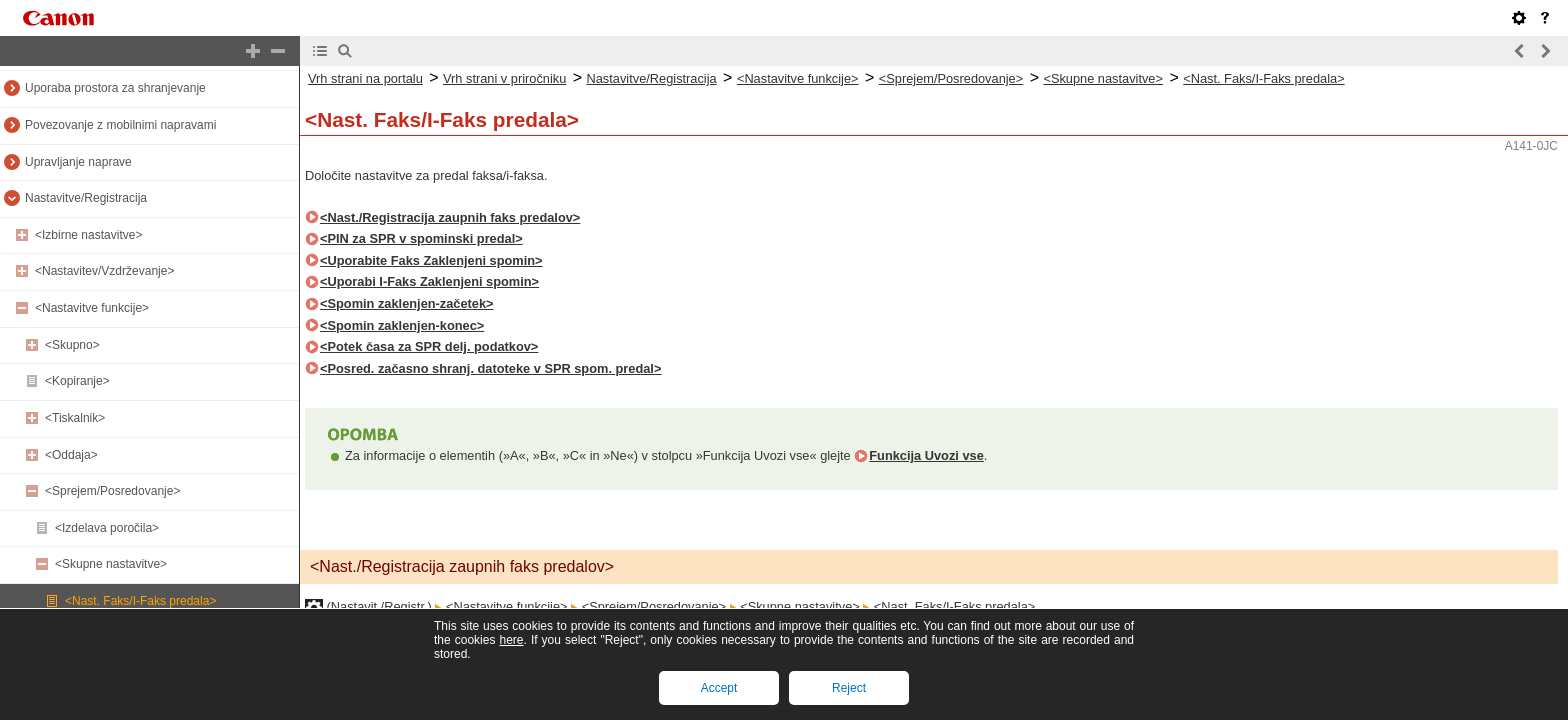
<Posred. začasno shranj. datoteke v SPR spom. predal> (490, 368)
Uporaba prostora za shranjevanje (115, 88)
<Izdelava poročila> (107, 528)
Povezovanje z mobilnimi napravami (120, 125)
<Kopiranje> (77, 381)
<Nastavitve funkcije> (92, 308)
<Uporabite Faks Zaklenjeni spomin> (431, 260)
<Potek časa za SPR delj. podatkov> (429, 346)
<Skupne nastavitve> (111, 564)
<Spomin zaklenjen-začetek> (407, 303)
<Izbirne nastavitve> (88, 235)
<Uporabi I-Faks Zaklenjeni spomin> (429, 281)
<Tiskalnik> (75, 418)
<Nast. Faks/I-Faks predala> (140, 601)
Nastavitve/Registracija (86, 198)
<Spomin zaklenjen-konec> (402, 325)
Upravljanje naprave (78, 162)
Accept (719, 688)
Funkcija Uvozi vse (926, 455)
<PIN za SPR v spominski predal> (421, 238)
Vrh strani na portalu (365, 78)
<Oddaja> (71, 455)
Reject (849, 688)
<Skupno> (72, 345)
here (511, 640)
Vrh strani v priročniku (504, 78)
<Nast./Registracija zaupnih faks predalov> (450, 217)
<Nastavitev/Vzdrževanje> (104, 271)
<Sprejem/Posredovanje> (112, 491)
